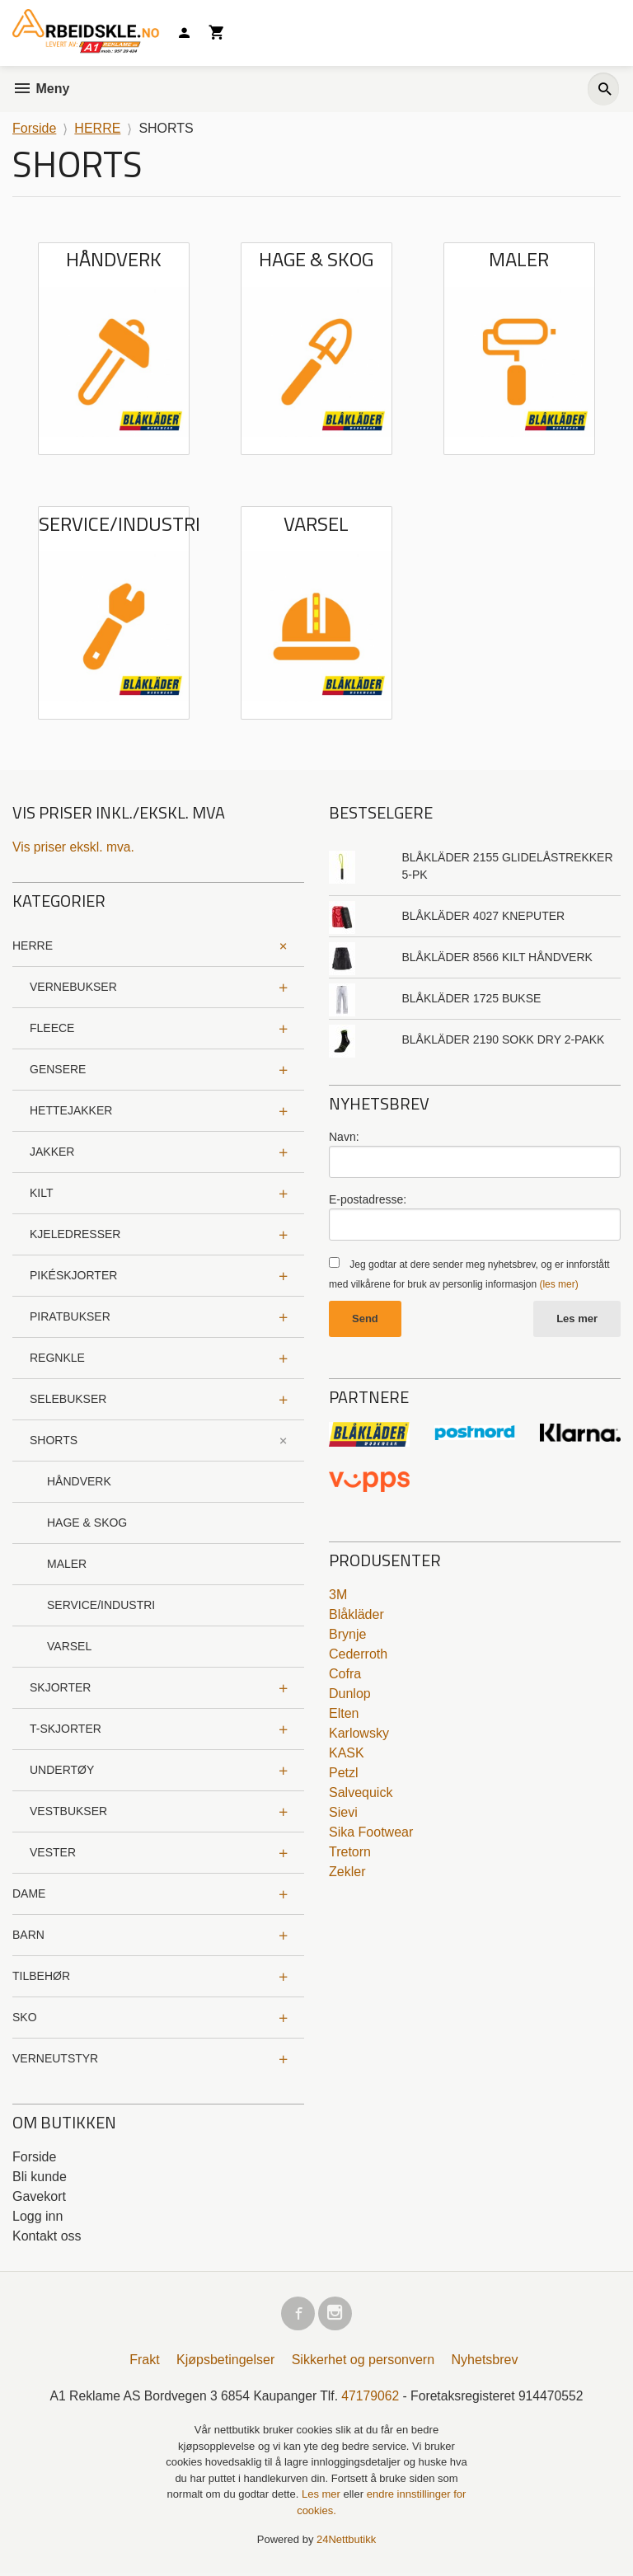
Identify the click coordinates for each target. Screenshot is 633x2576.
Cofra (345, 1675)
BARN (28, 1934)
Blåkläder (356, 1615)
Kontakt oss (47, 2236)
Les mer (577, 1319)
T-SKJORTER (65, 1728)
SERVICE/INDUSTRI (101, 1605)
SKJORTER (60, 1687)
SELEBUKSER (68, 1398)
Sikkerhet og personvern (363, 2362)
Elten (344, 1714)
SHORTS (53, 1440)
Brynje (347, 1635)
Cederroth (358, 1655)
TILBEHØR (41, 1975)
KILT (42, 1192)
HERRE (32, 945)
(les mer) (558, 1284)
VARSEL (69, 1646)
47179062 (371, 2398)
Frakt (144, 2362)
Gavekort (39, 2196)
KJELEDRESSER (75, 1234)
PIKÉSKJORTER (73, 1275)
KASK (346, 1754)
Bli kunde (39, 2177)
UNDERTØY (62, 1769)
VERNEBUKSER (73, 986)
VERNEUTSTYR (55, 2058)
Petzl (344, 1774)
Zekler (347, 1872)
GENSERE (58, 1069)
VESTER (53, 1852)
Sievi (343, 1813)
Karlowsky (359, 1734)
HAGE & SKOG (87, 1522)
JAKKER (52, 1151)
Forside (34, 128)
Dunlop (350, 1694)
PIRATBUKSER (70, 1316)
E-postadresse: (367, 1199)
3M (338, 1595)
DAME (28, 1893)
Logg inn (37, 2216)
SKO (24, 2017)
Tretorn (350, 1853)
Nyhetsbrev (485, 2362)
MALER (67, 1563)
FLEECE (52, 1028)
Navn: (344, 1136)
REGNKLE (57, 1357)
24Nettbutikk (346, 2542)
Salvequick (360, 1793)
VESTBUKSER (68, 1811)
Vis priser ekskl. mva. (74, 847)
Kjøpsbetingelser (225, 2362)
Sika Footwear (371, 1833)
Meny (40, 89)
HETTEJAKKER (71, 1110)
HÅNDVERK (79, 1481)
